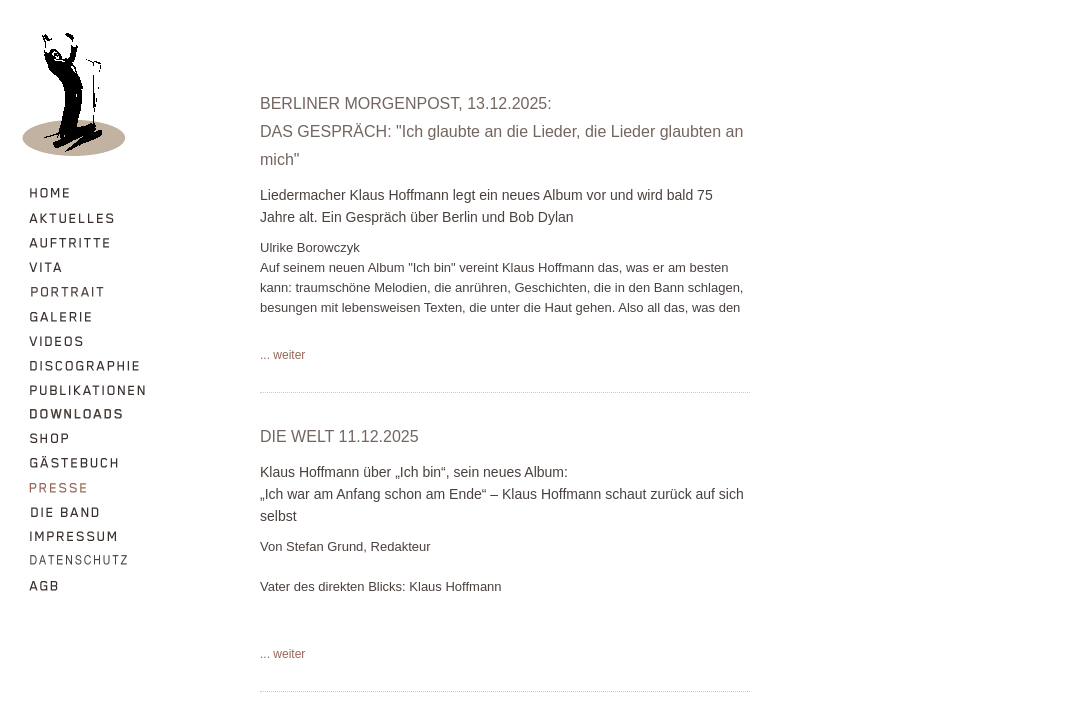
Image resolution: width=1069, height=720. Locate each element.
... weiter (282, 355)
